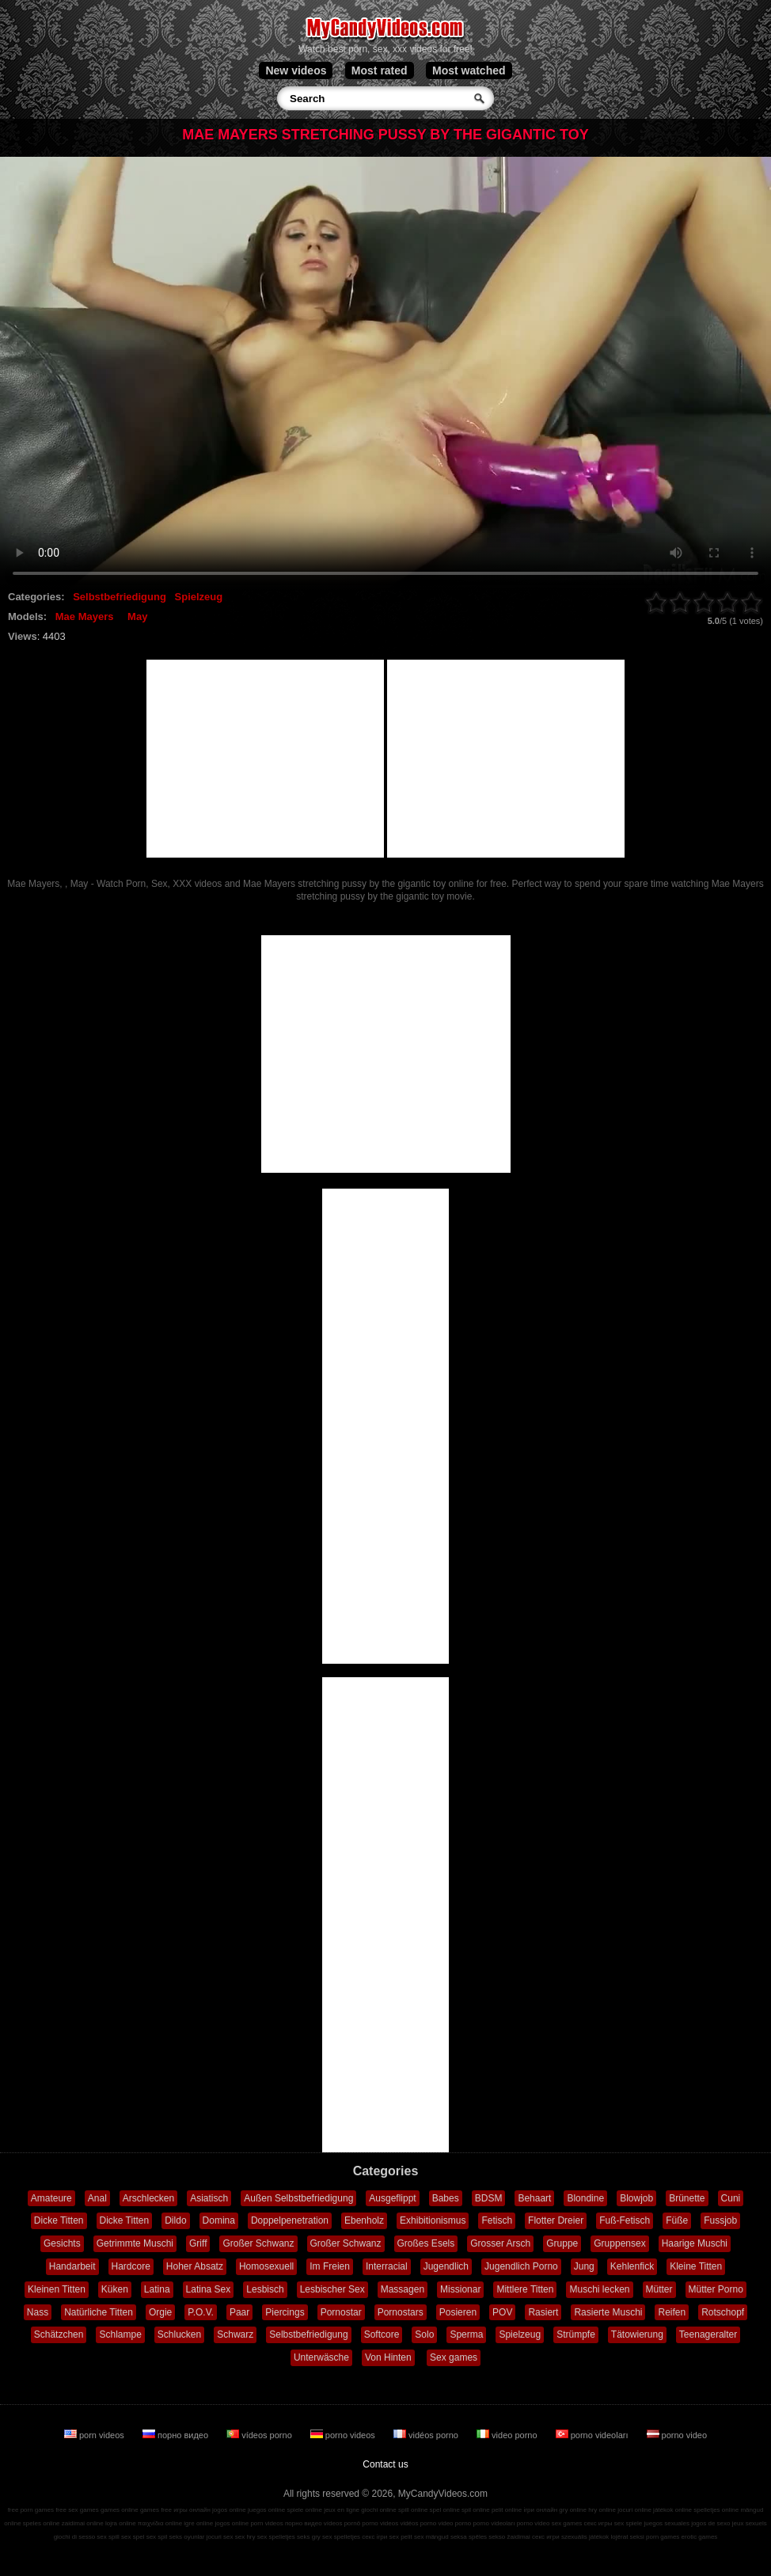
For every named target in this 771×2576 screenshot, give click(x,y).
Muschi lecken (599, 2289)
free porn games (31, 2509)
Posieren (458, 2312)
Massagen (402, 2289)
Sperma (466, 2334)
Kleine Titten (696, 2266)
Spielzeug (199, 597)
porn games (662, 2536)
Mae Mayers (84, 616)
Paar (239, 2312)
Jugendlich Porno (521, 2266)
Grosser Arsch (500, 2243)
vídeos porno (260, 2435)
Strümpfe (575, 2334)
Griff (198, 2243)
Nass (37, 2312)
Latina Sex (208, 2289)
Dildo (175, 2220)
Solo (424, 2334)
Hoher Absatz (194, 2266)
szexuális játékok (585, 2536)
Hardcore (131, 2266)
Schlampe (120, 2334)
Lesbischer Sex (332, 2289)
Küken (114, 2289)
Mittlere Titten (524, 2289)
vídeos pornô (342, 2523)
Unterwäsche (321, 2357)
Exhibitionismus (432, 2220)
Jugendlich (446, 2266)
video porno (508, 2435)
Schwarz (235, 2334)
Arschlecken (148, 2198)
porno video (677, 2435)
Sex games (453, 2357)
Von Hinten (388, 2357)
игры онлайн (192, 2509)
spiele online (304, 2509)
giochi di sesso (74, 2536)
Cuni (731, 2198)
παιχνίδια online (160, 2523)
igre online (198, 2523)
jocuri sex (220, 2536)
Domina (219, 2220)
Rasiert (543, 2312)
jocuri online (634, 2509)
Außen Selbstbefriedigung (298, 2198)
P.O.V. (201, 2312)
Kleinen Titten (56, 2289)
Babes (445, 2198)
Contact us (385, 2464)
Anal (97, 2198)
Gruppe (562, 2243)
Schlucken (179, 2334)
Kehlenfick (632, 2266)
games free (156, 2509)
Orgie (160, 2312)
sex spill (108, 2536)
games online (120, 2509)
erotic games (700, 2536)
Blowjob (636, 2198)
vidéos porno (427, 2435)
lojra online (120, 2523)
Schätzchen (59, 2334)
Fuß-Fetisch (624, 2220)
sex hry (245, 2536)
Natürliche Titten (98, 2312)
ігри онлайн (540, 2509)
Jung (584, 2266)
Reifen (672, 2312)
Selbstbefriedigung (119, 597)
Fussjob (720, 2220)
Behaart (534, 2198)
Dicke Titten (59, 2220)
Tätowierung (637, 2334)
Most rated (379, 70)
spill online (412, 2509)
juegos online (266, 2509)
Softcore (382, 2334)
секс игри (546, 2536)
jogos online (229, 2509)
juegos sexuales (666, 2523)
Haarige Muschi (694, 2243)
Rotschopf (722, 2312)
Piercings (284, 2312)
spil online (475, 2509)
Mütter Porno (716, 2289)
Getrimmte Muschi (135, 2243)
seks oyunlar (187, 2536)
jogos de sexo (710, 2523)
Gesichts (62, 2243)
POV (502, 2312)
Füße (677, 2220)
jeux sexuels (749, 2523)
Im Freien (330, 2266)
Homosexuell (266, 2266)
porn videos (95, 2435)
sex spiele (628, 2523)
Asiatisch (209, 2198)
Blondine (585, 2198)
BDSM (489, 2198)
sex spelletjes (276, 2536)
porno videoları (593, 2435)
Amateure (51, 2198)
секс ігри (374, 2536)
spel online (445, 2509)
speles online (41, 2523)
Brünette (687, 2198)
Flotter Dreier (555, 2220)
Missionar (460, 2289)
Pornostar (341, 2312)
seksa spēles (468, 2536)
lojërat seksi (627, 2536)
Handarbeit (72, 2266)
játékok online (672, 2509)
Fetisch (496, 2220)
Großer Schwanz (258, 2243)
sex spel (132, 2536)
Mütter (659, 2289)
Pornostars (400, 2312)
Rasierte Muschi (608, 2312)
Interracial (387, 2266)
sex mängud (431, 2536)
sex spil (157, 2536)
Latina (157, 2289)
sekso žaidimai (509, 2536)
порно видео (176, 2435)
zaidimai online (83, 2523)
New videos (295, 70)
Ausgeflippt (392, 2198)
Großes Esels (426, 2243)
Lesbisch (264, 2289)
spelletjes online (716, 2509)
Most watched (469, 70)
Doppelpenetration (290, 2220)
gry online (573, 2509)
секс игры (598, 2523)
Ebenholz (364, 2220)
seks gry (309, 2536)
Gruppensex (619, 2243)
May (137, 616)
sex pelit (400, 2536)
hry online (602, 2509)
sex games (567, 2523)
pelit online (507, 2509)
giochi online (378, 2509)
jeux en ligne (341, 2509)
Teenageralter (708, 2334)
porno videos (344, 2435)
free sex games (77, 2509)
